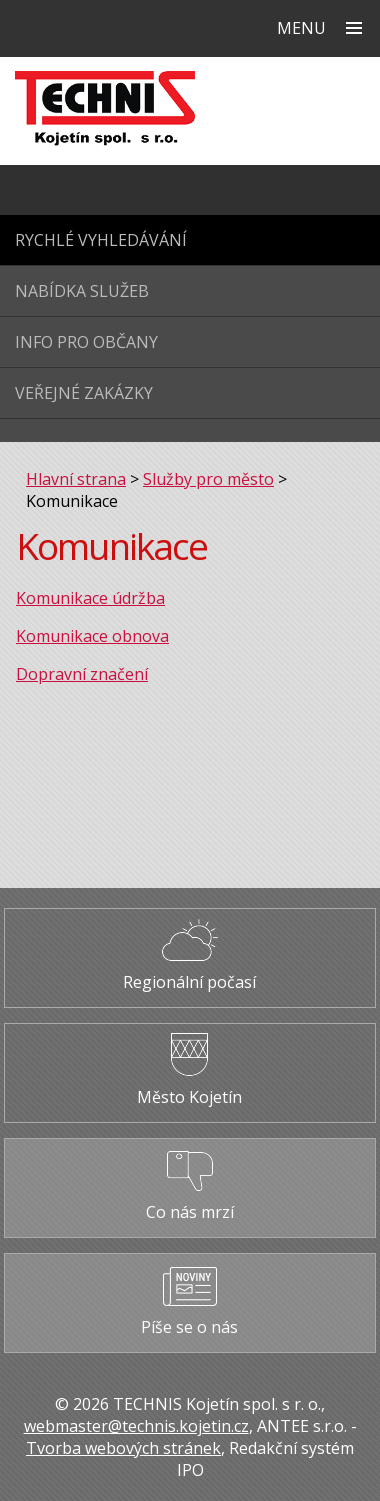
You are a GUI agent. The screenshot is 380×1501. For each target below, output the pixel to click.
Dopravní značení (82, 674)
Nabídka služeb (82, 291)
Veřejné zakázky (84, 393)
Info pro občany (86, 342)
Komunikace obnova (92, 636)
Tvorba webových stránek (123, 1448)
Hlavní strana (76, 479)
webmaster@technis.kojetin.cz (136, 1426)
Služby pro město (208, 479)
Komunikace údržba (90, 598)
